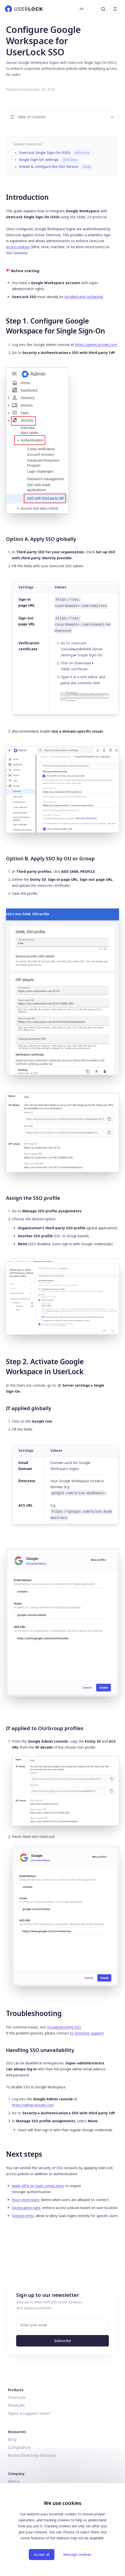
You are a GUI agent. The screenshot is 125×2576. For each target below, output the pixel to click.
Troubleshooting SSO (64, 2027)
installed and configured (83, 296)
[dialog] (62, 2529)
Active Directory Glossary (32, 2455)
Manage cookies (77, 2554)
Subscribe (62, 2340)
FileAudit (16, 2405)
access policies (18, 246)
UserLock (17, 2397)
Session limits (23, 2215)
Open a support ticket (29, 2413)
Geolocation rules (26, 2207)
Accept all (41, 2554)
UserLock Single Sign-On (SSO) (55, 152)
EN (84, 9)
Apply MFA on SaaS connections (38, 2185)
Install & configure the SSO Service (56, 166)
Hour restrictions (25, 2199)
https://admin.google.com (96, 344)
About (14, 2481)
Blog (12, 2439)
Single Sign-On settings (49, 159)
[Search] (103, 9)
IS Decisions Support (87, 2033)
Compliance (19, 2447)
